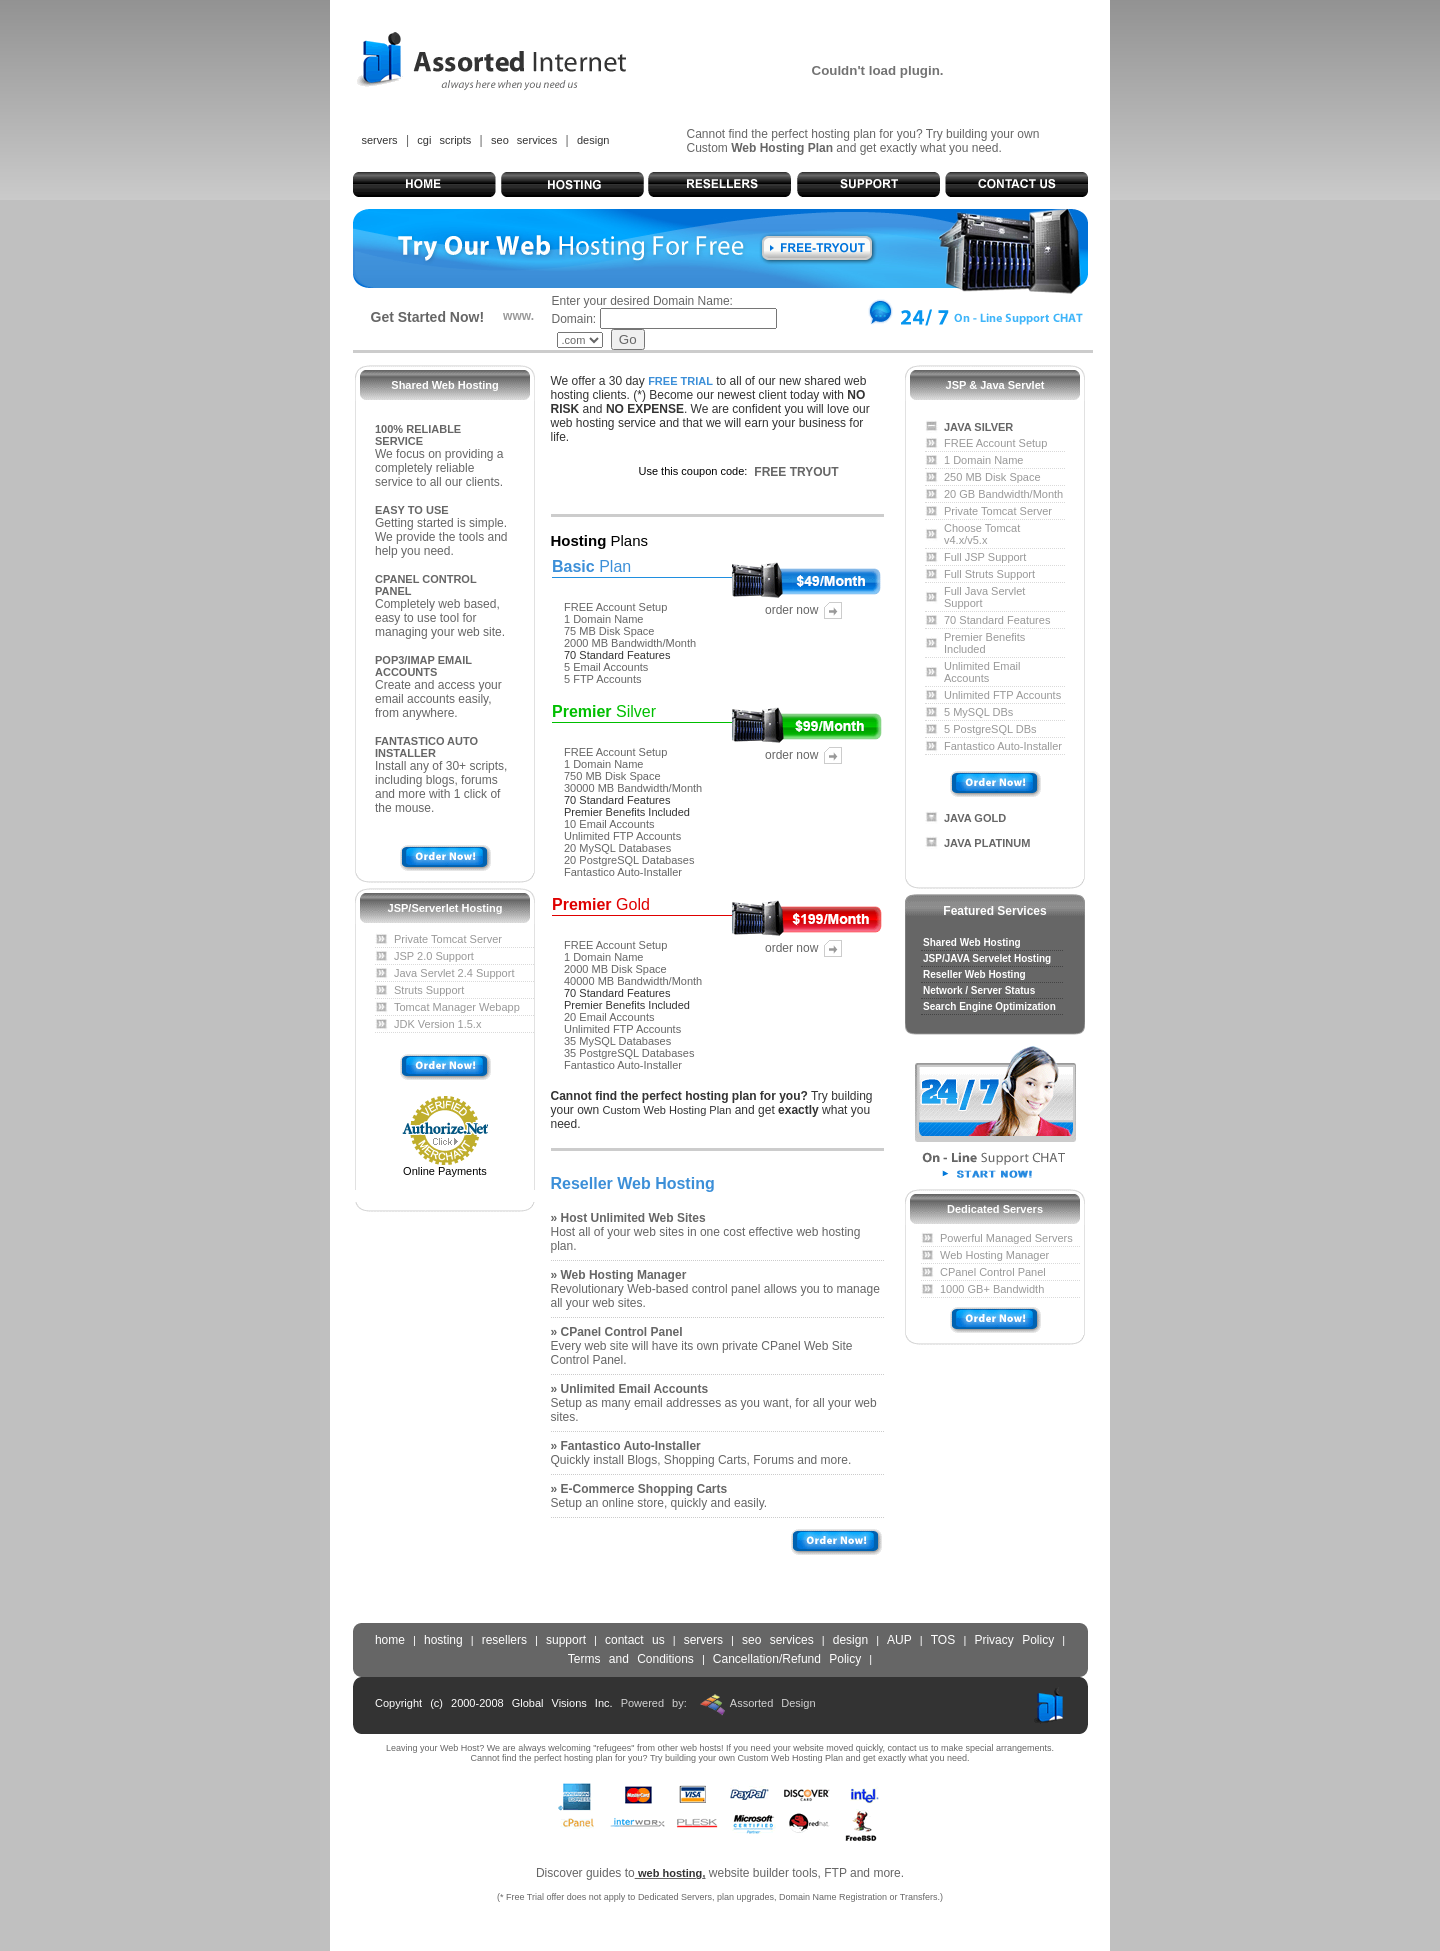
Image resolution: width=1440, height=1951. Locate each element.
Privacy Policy (1014, 1640)
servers (380, 140)
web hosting (670, 1873)
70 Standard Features (617, 655)
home (390, 1640)
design (593, 140)
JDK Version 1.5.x (437, 1024)
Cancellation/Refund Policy (787, 1659)
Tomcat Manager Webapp (457, 1007)
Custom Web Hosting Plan (667, 1110)
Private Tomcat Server (448, 939)
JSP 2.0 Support (434, 956)
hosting (443, 1640)
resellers (504, 1640)
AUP (899, 1640)
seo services (524, 140)
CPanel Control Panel (993, 1272)
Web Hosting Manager (994, 1255)
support (566, 1640)
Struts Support (429, 990)
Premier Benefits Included (627, 812)
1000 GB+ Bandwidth (992, 1289)
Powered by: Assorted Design (718, 1703)
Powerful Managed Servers (1006, 1238)
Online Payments (445, 1171)
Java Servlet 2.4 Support (454, 973)
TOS (947, 1640)
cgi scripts (444, 140)
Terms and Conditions (631, 1659)
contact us (635, 1640)
